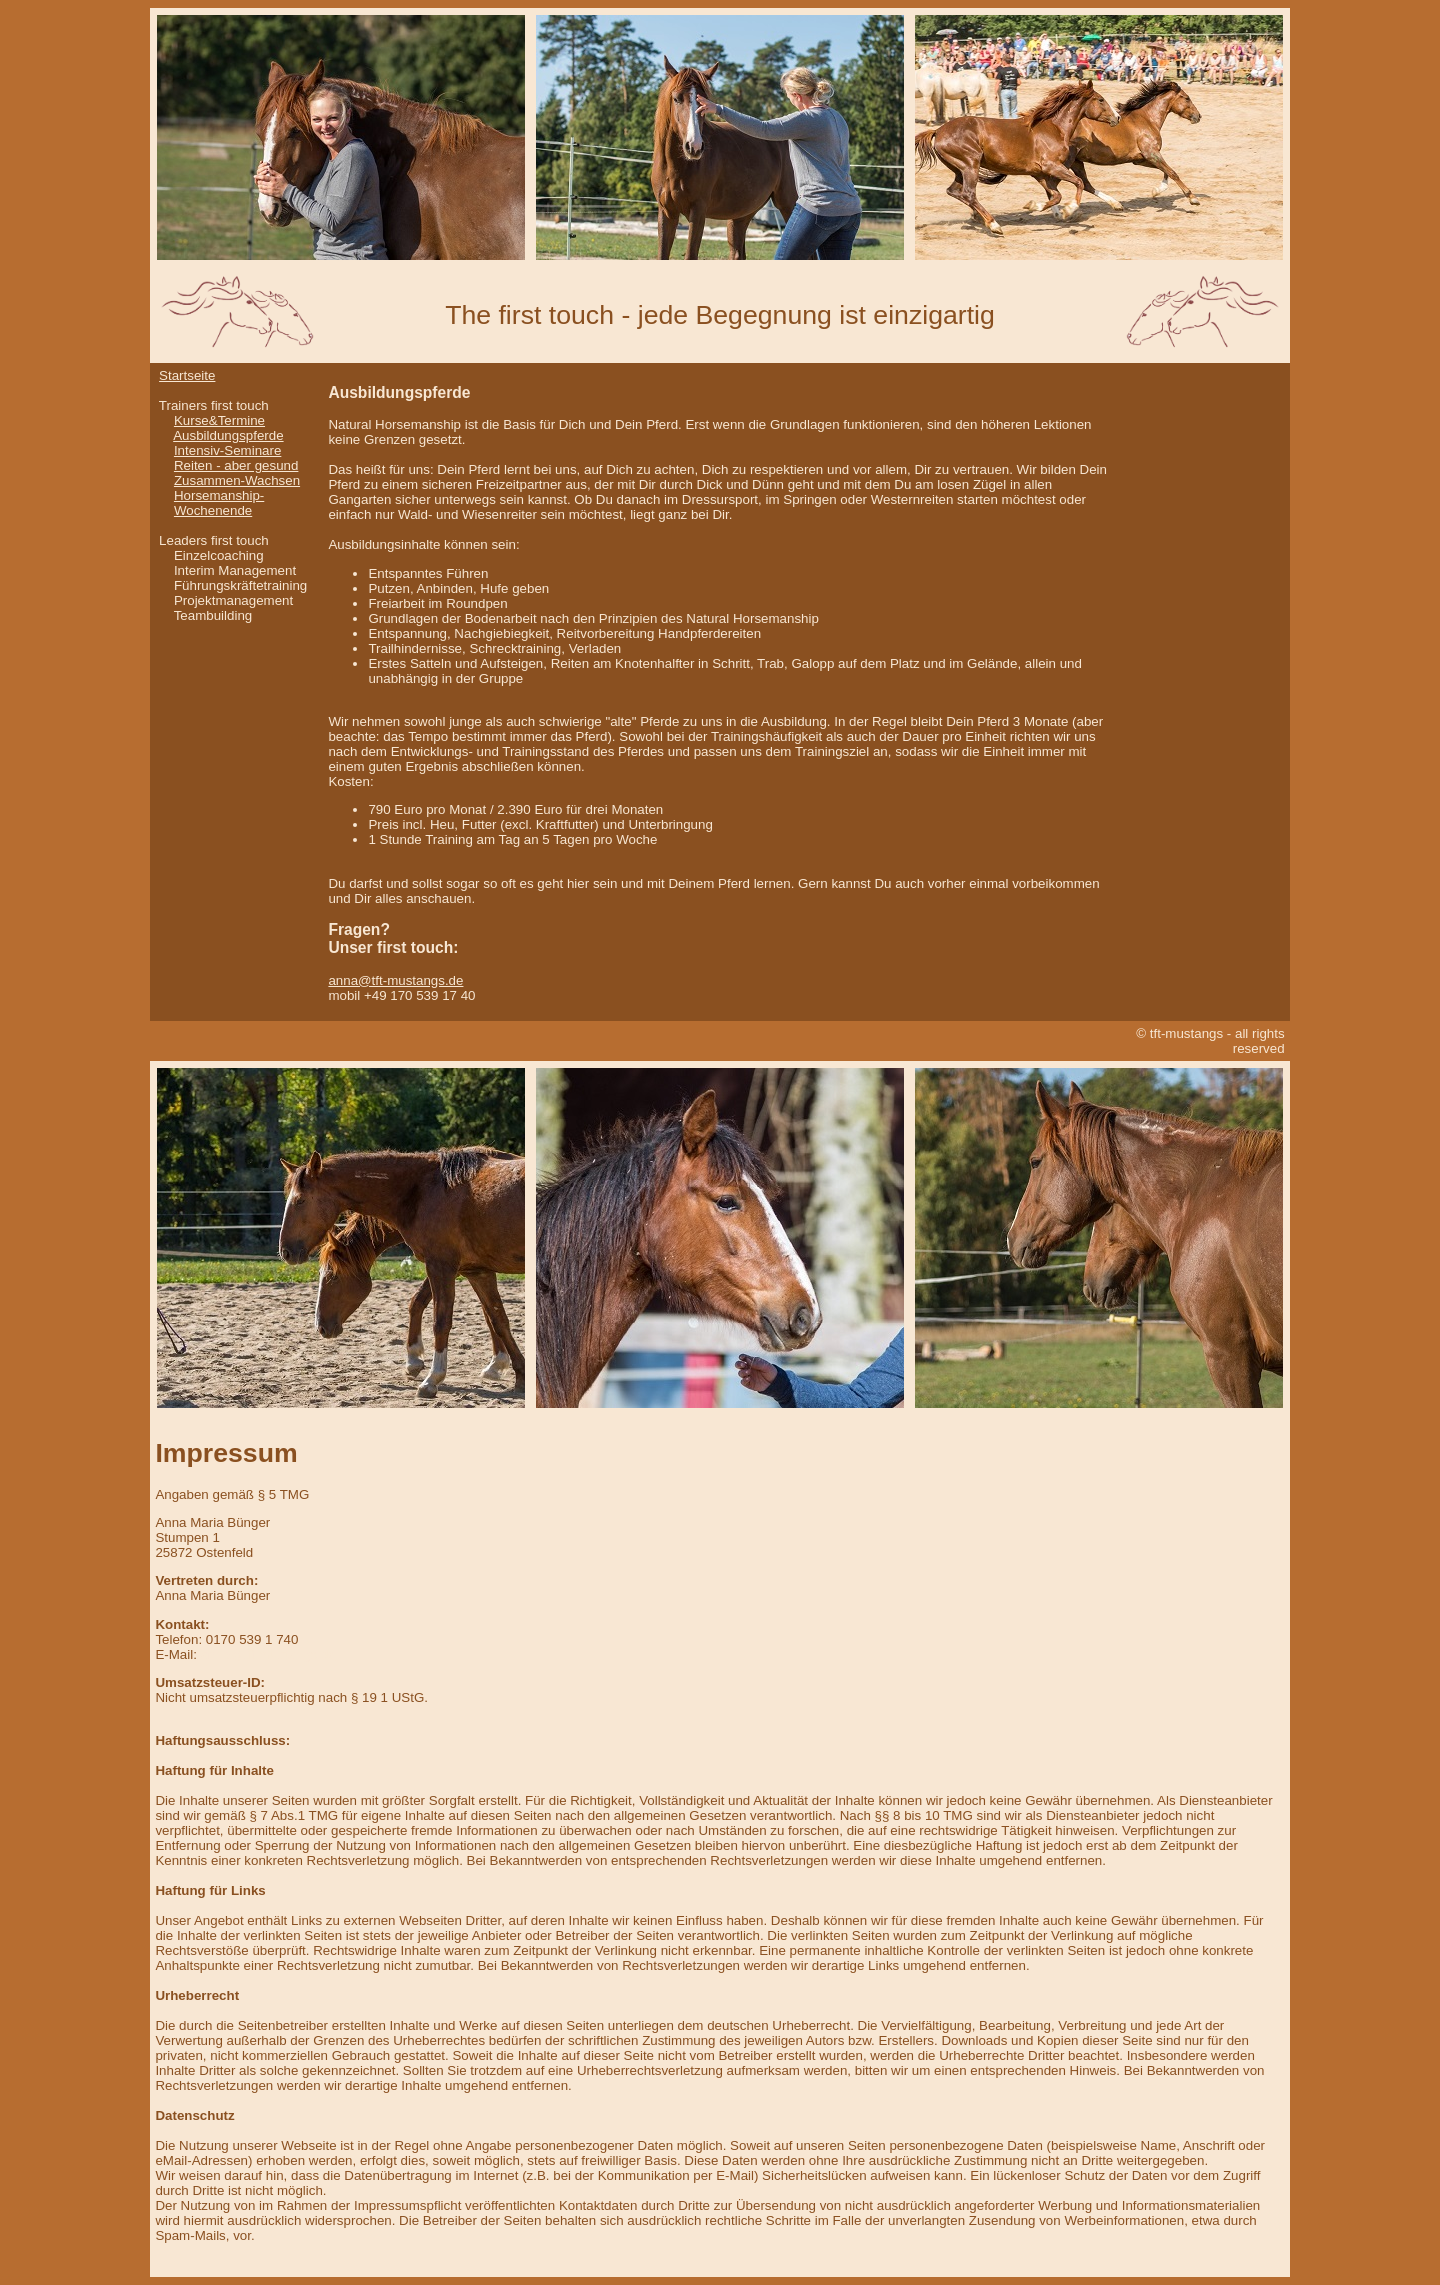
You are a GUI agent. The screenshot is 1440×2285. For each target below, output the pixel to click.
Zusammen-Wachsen (237, 480)
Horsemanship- (219, 495)
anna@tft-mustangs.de (395, 980)
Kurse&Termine (219, 420)
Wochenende (213, 510)
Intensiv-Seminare (227, 450)
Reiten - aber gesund (236, 465)
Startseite (187, 375)
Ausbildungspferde (228, 435)
